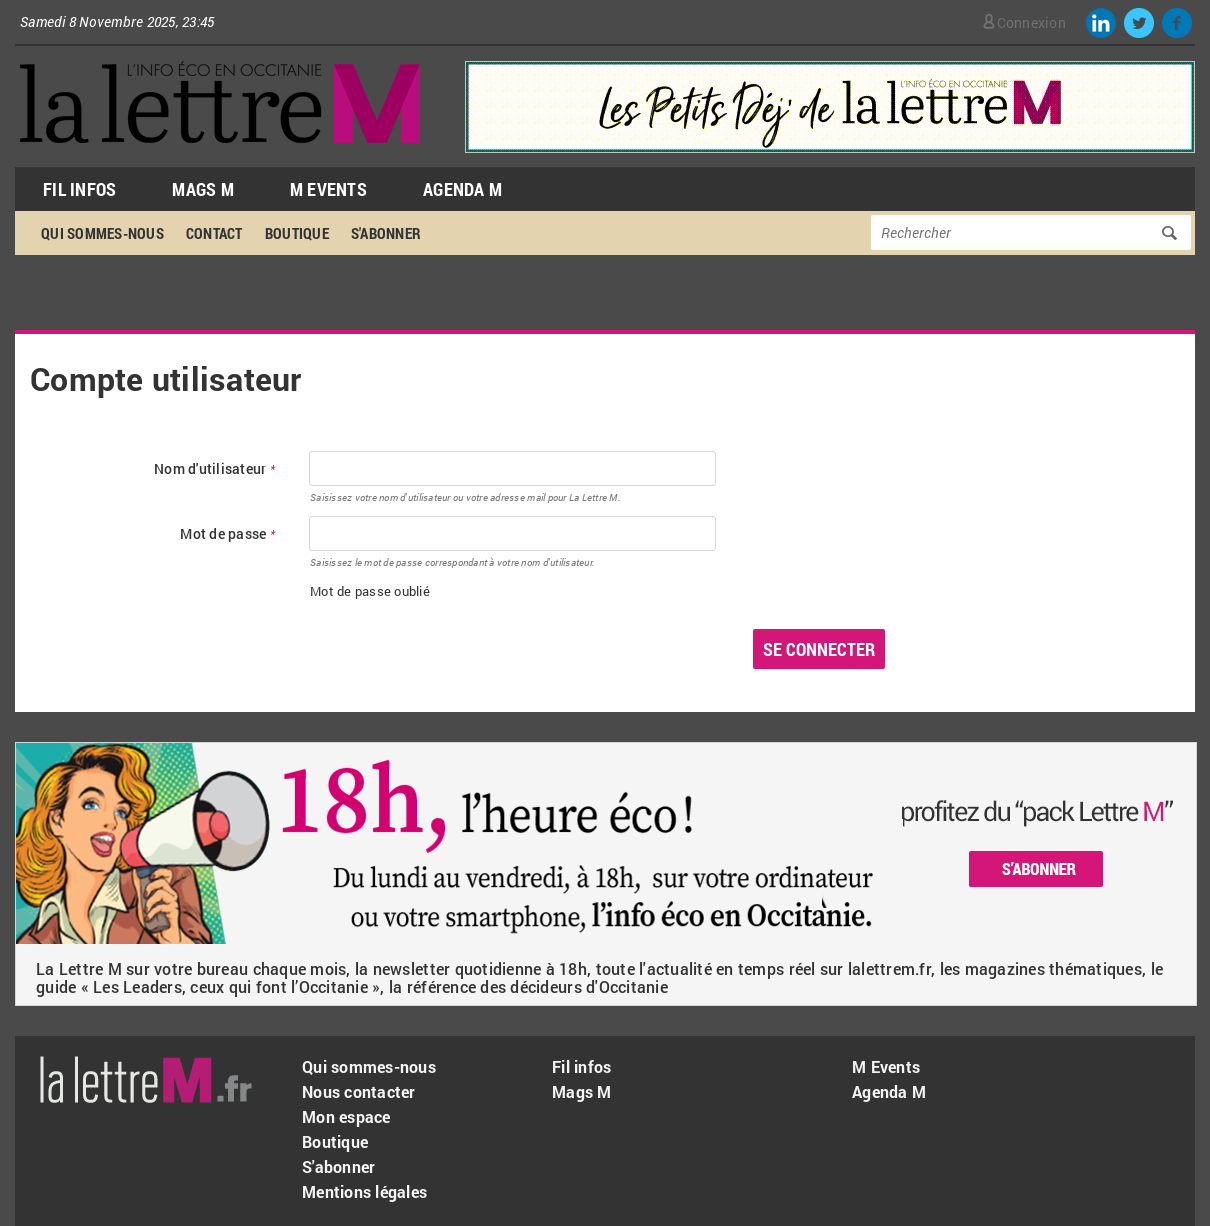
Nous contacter (359, 1091)
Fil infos (581, 1066)
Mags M (203, 189)
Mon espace (346, 1116)
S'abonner (386, 233)
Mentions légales (364, 1191)
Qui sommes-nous (102, 233)
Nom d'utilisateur (214, 469)
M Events (328, 189)
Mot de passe (227, 534)
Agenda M (462, 189)
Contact (214, 233)
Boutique (297, 233)
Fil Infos (79, 189)
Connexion (1031, 22)
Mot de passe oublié (370, 591)
